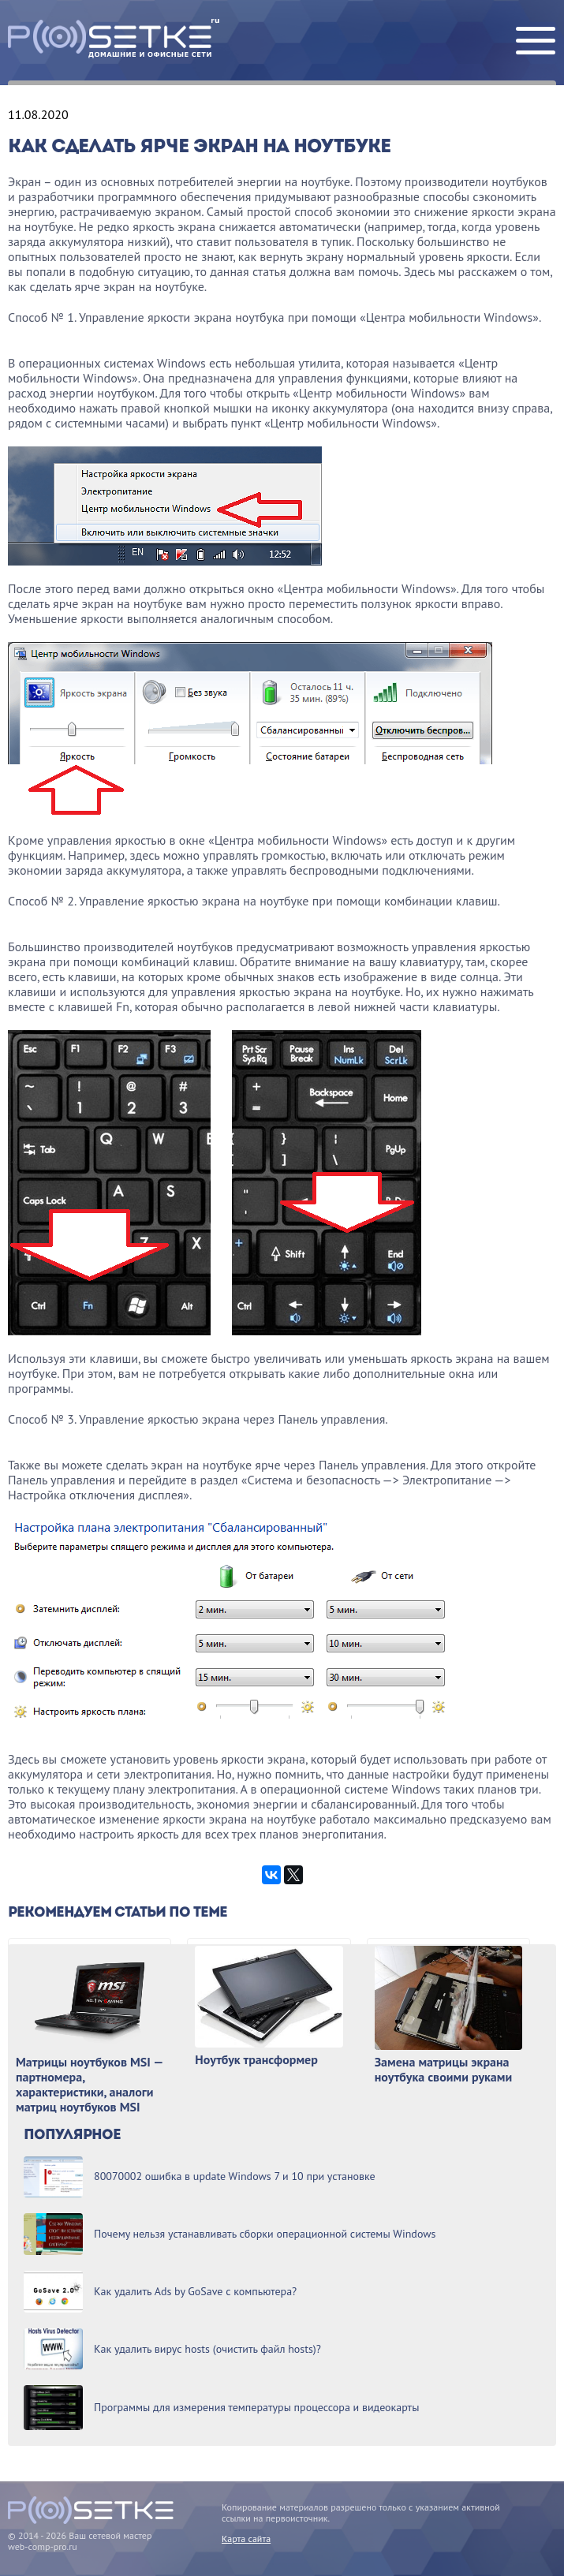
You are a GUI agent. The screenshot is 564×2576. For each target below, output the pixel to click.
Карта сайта (246, 2538)
